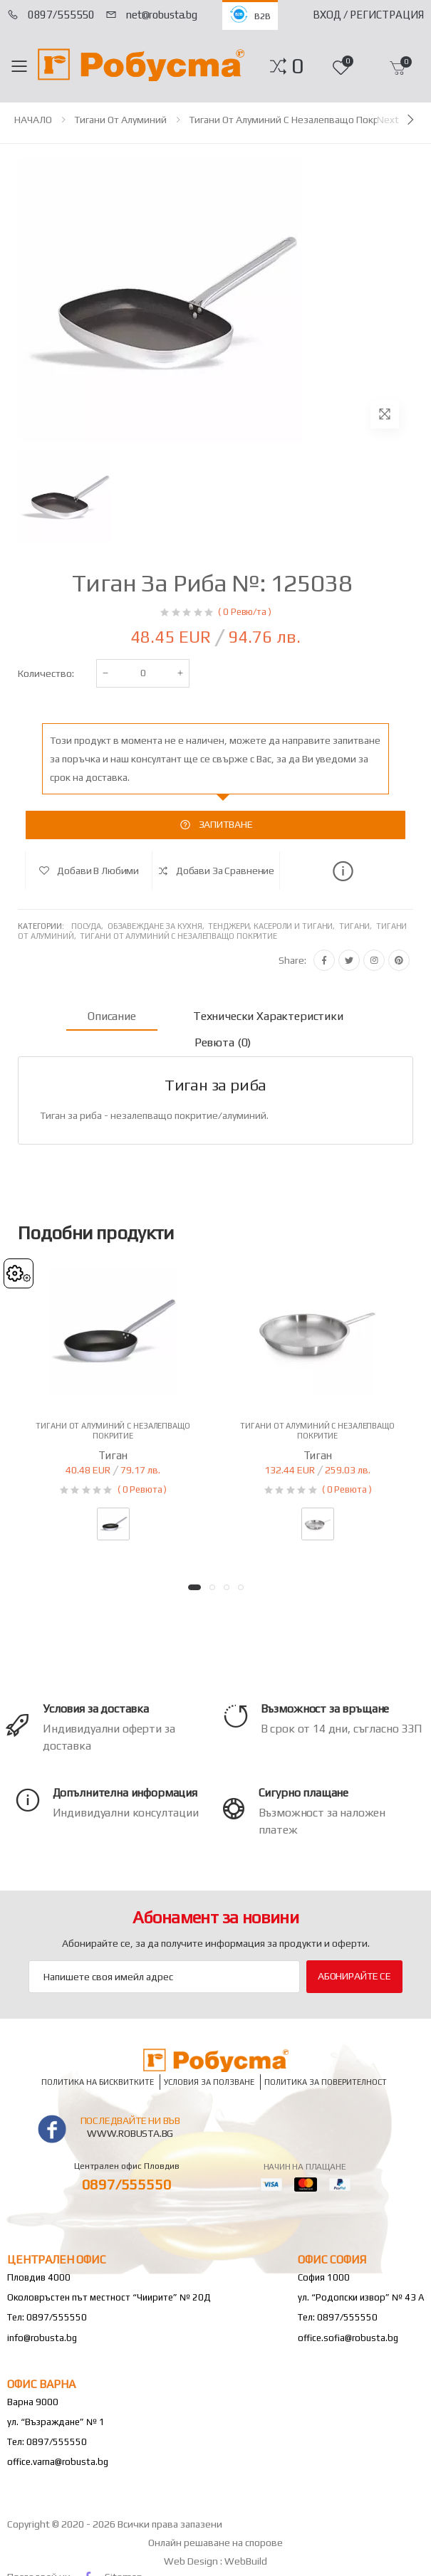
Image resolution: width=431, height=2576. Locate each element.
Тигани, (357, 926)
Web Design (192, 2561)
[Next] (397, 119)
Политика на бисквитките (97, 2081)
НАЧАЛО (33, 119)
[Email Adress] (164, 1976)
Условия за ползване (209, 2081)
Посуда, (89, 926)
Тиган (112, 1455)
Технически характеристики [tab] (268, 1016)
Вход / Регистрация (368, 15)
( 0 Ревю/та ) (244, 611)
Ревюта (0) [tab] (222, 1042)
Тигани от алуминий (120, 119)
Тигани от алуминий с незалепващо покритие (295, 119)
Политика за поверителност (325, 2081)
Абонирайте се (354, 1976)
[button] (297, 66)
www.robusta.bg (130, 2133)
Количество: (46, 673)
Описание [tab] (112, 1016)
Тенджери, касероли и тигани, (273, 926)
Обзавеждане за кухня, (158, 926)
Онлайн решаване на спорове (215, 2542)
